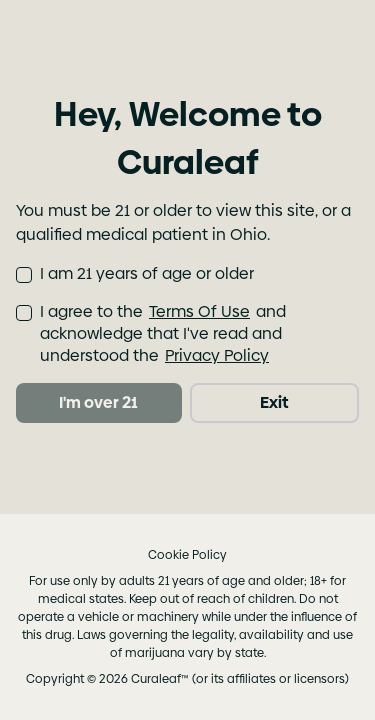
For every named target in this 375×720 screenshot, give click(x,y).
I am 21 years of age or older (147, 274)
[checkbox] (24, 275)
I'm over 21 (98, 402)
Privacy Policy (217, 356)
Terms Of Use (199, 312)
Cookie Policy (187, 555)
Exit (274, 402)
